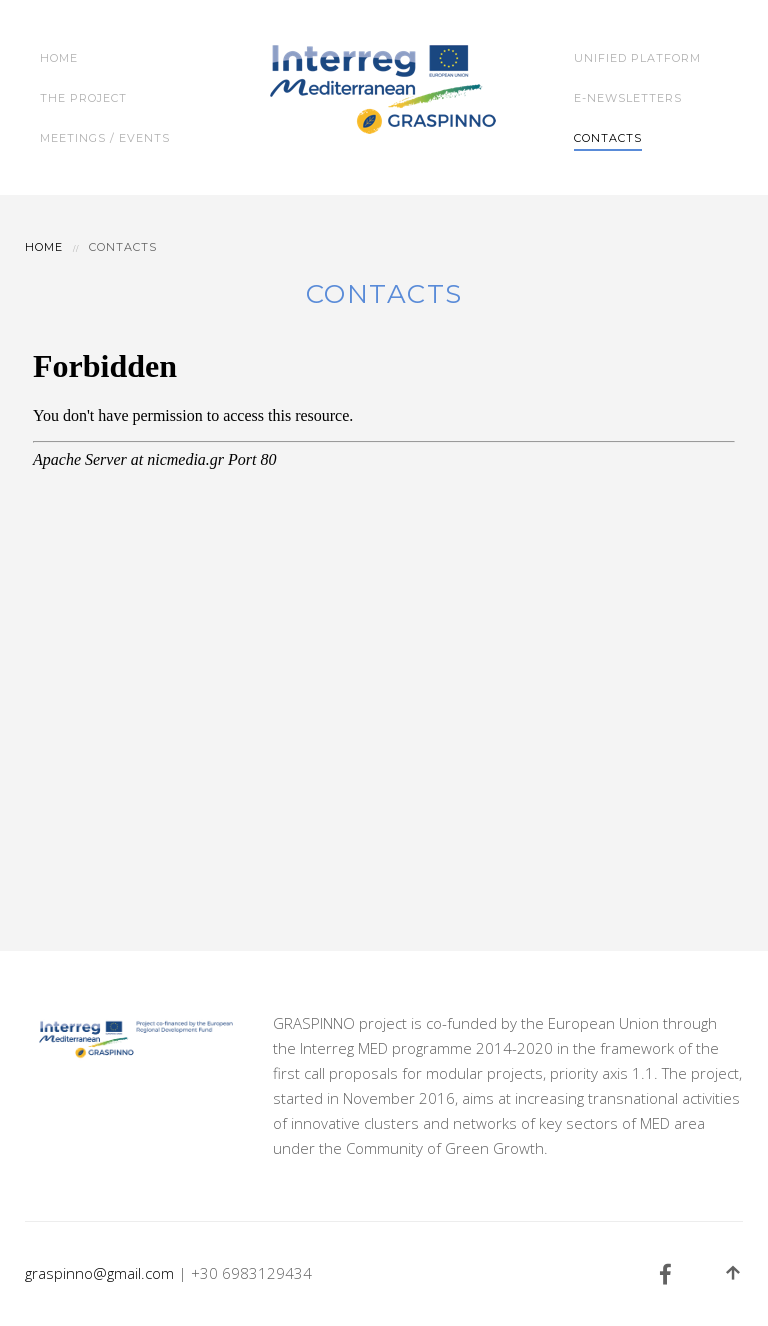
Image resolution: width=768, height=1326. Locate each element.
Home (59, 58)
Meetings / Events (105, 138)
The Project (83, 98)
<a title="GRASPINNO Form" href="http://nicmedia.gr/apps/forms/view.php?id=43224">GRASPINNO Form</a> (384, 619)
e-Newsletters (628, 98)
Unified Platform (637, 58)
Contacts (608, 138)
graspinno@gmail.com (99, 1273)
